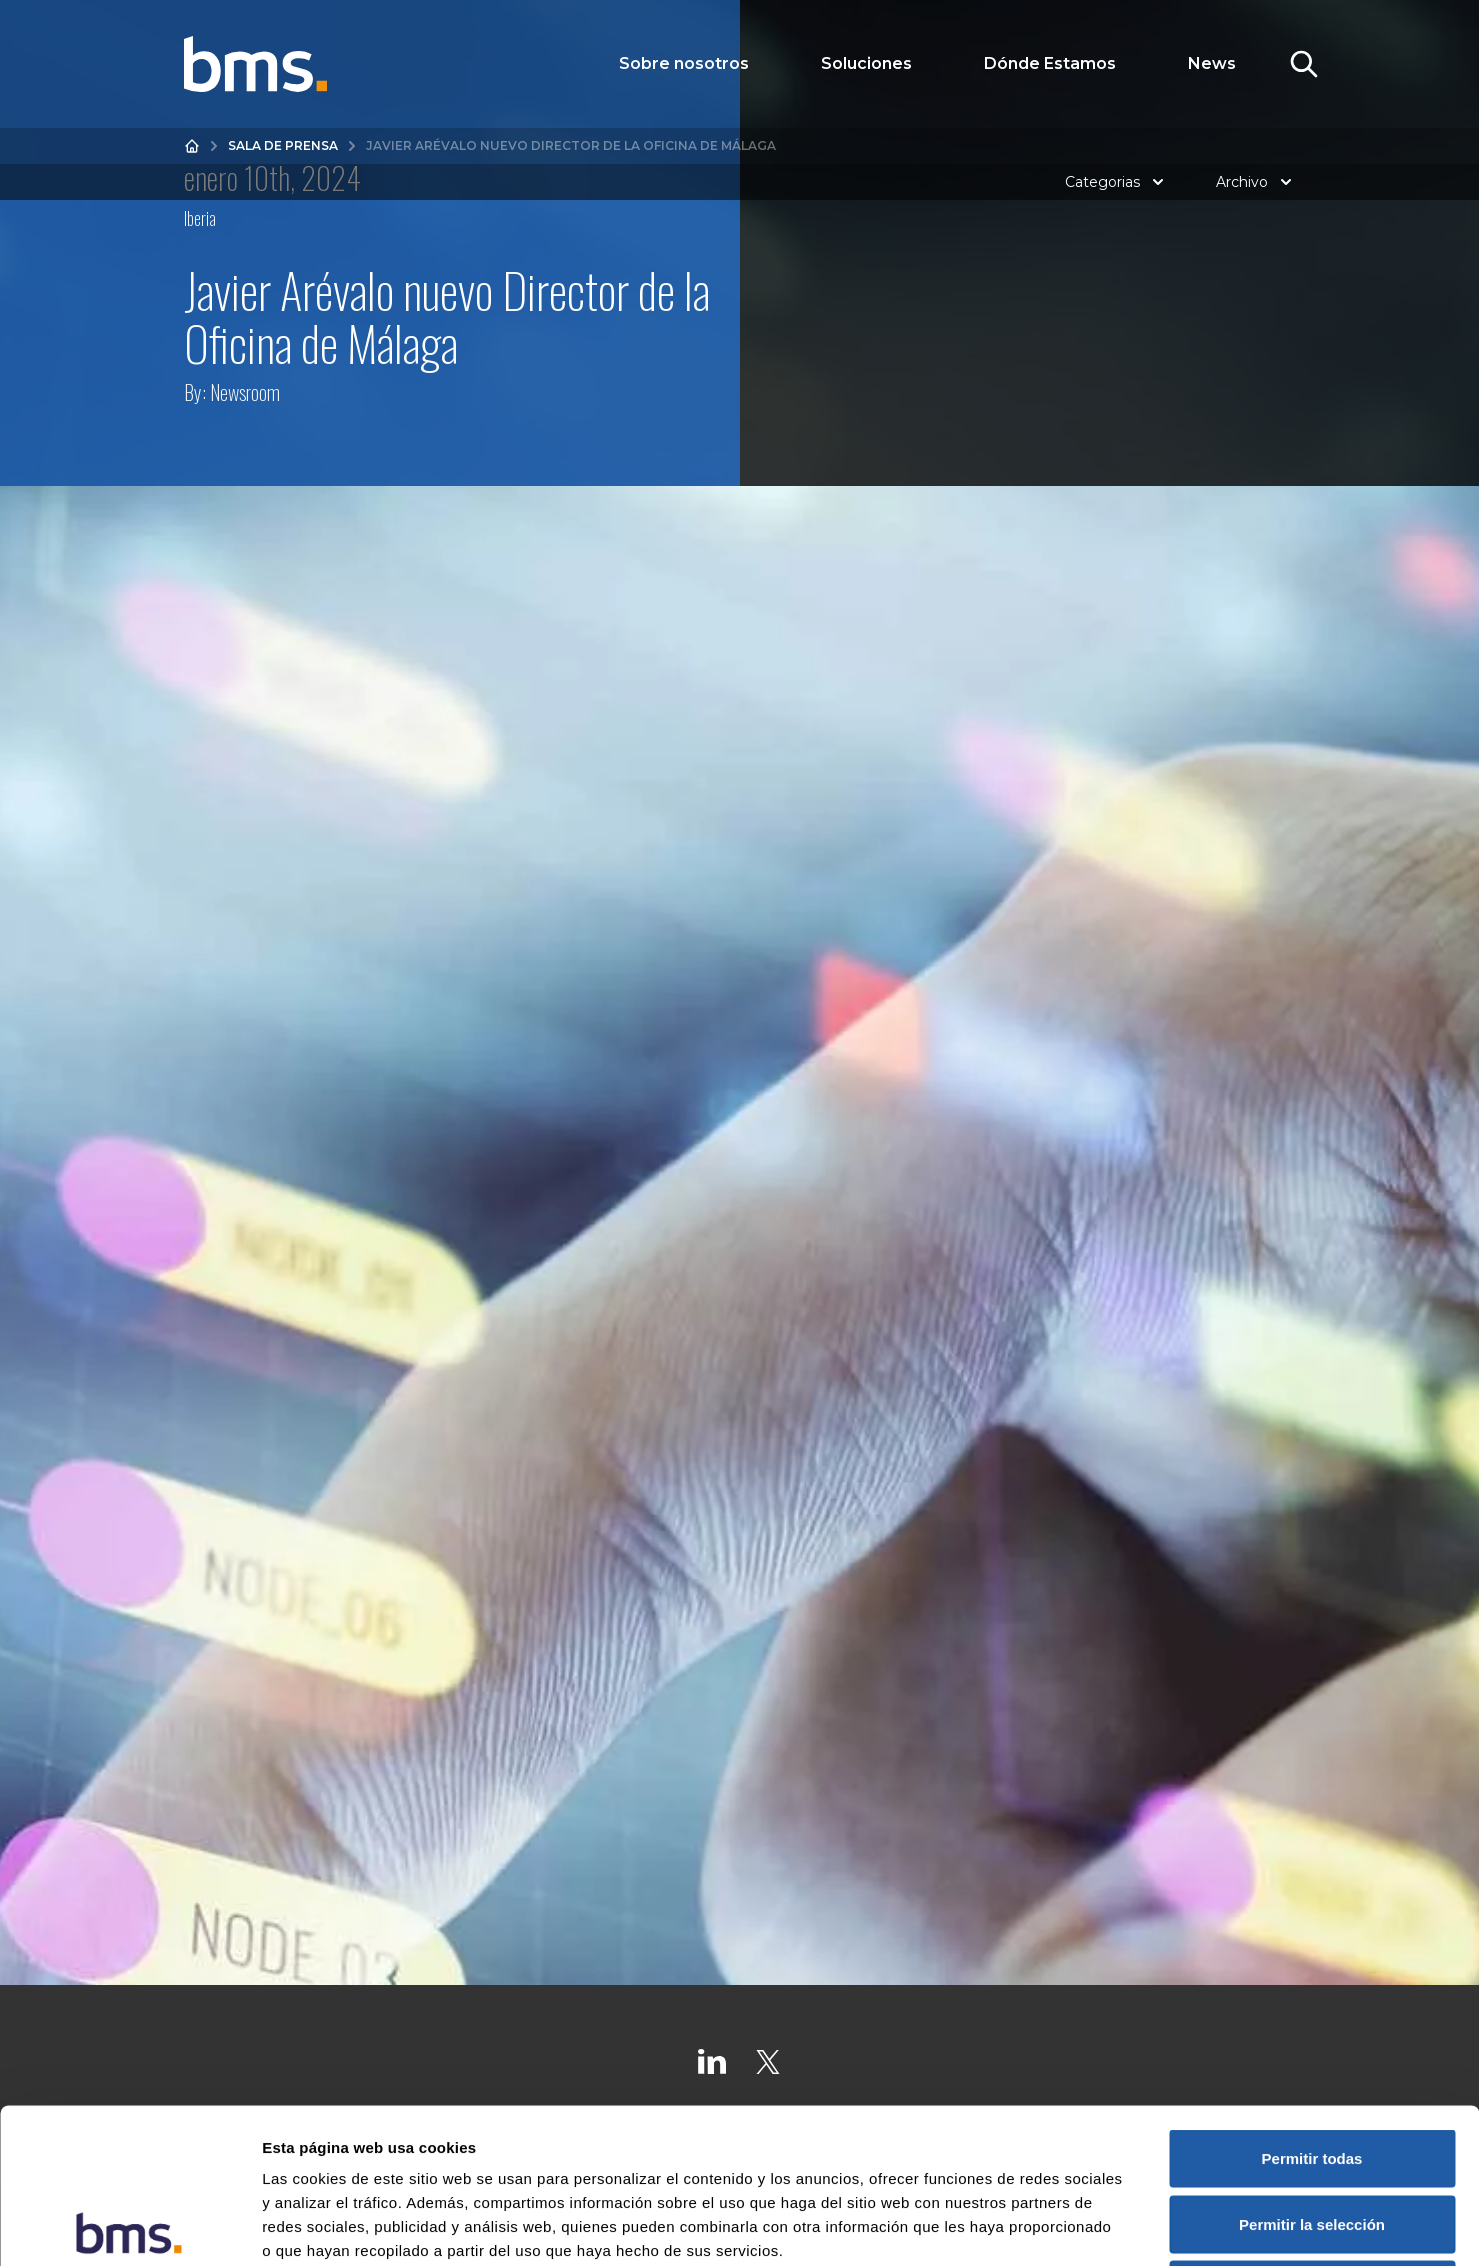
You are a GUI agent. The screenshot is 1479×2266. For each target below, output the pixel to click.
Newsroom (245, 392)
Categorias (1116, 182)
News (1212, 63)
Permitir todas (1312, 2003)
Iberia (200, 218)
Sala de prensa (283, 145)
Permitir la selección (1312, 2069)
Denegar (1312, 2134)
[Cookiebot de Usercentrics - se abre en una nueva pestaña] (129, 2227)
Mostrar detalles (1082, 2226)
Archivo (1256, 182)
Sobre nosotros (684, 63)
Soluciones (866, 63)
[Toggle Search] (1304, 64)
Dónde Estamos (1050, 63)
